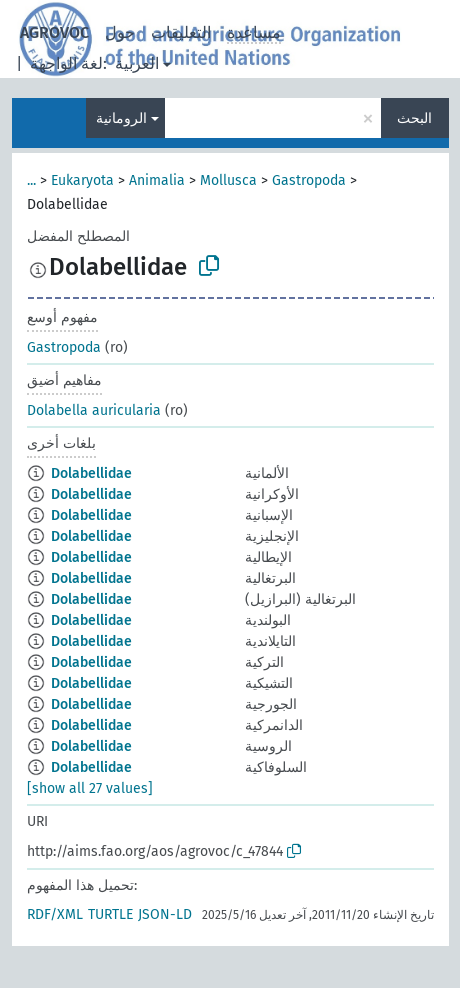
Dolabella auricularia (94, 410)
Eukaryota (82, 180)
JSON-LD (165, 914)
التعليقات (181, 32)
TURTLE (110, 914)
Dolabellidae (91, 473)
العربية (137, 63)
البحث (414, 118)
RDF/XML (55, 914)
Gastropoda (309, 180)
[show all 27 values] (90, 788)
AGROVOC (54, 32)
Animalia (157, 180)
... (31, 180)
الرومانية (121, 118)
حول (120, 32)
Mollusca (228, 180)
